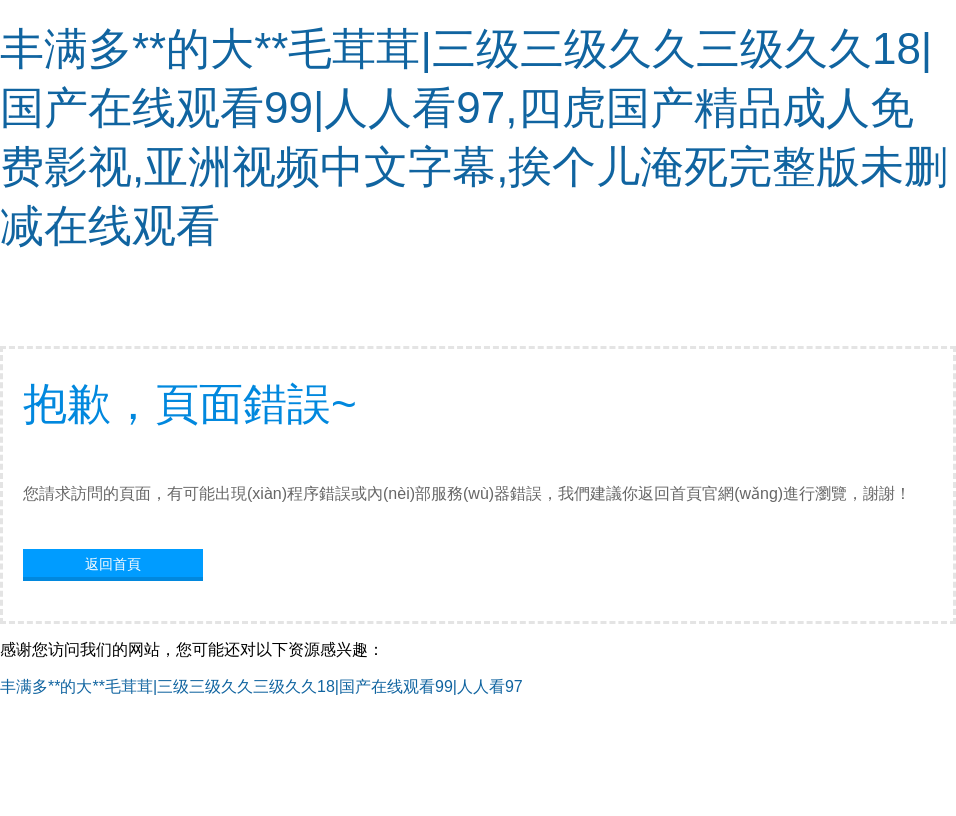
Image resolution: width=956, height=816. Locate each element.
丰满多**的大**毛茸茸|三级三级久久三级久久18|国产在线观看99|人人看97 (261, 686)
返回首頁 (113, 564)
